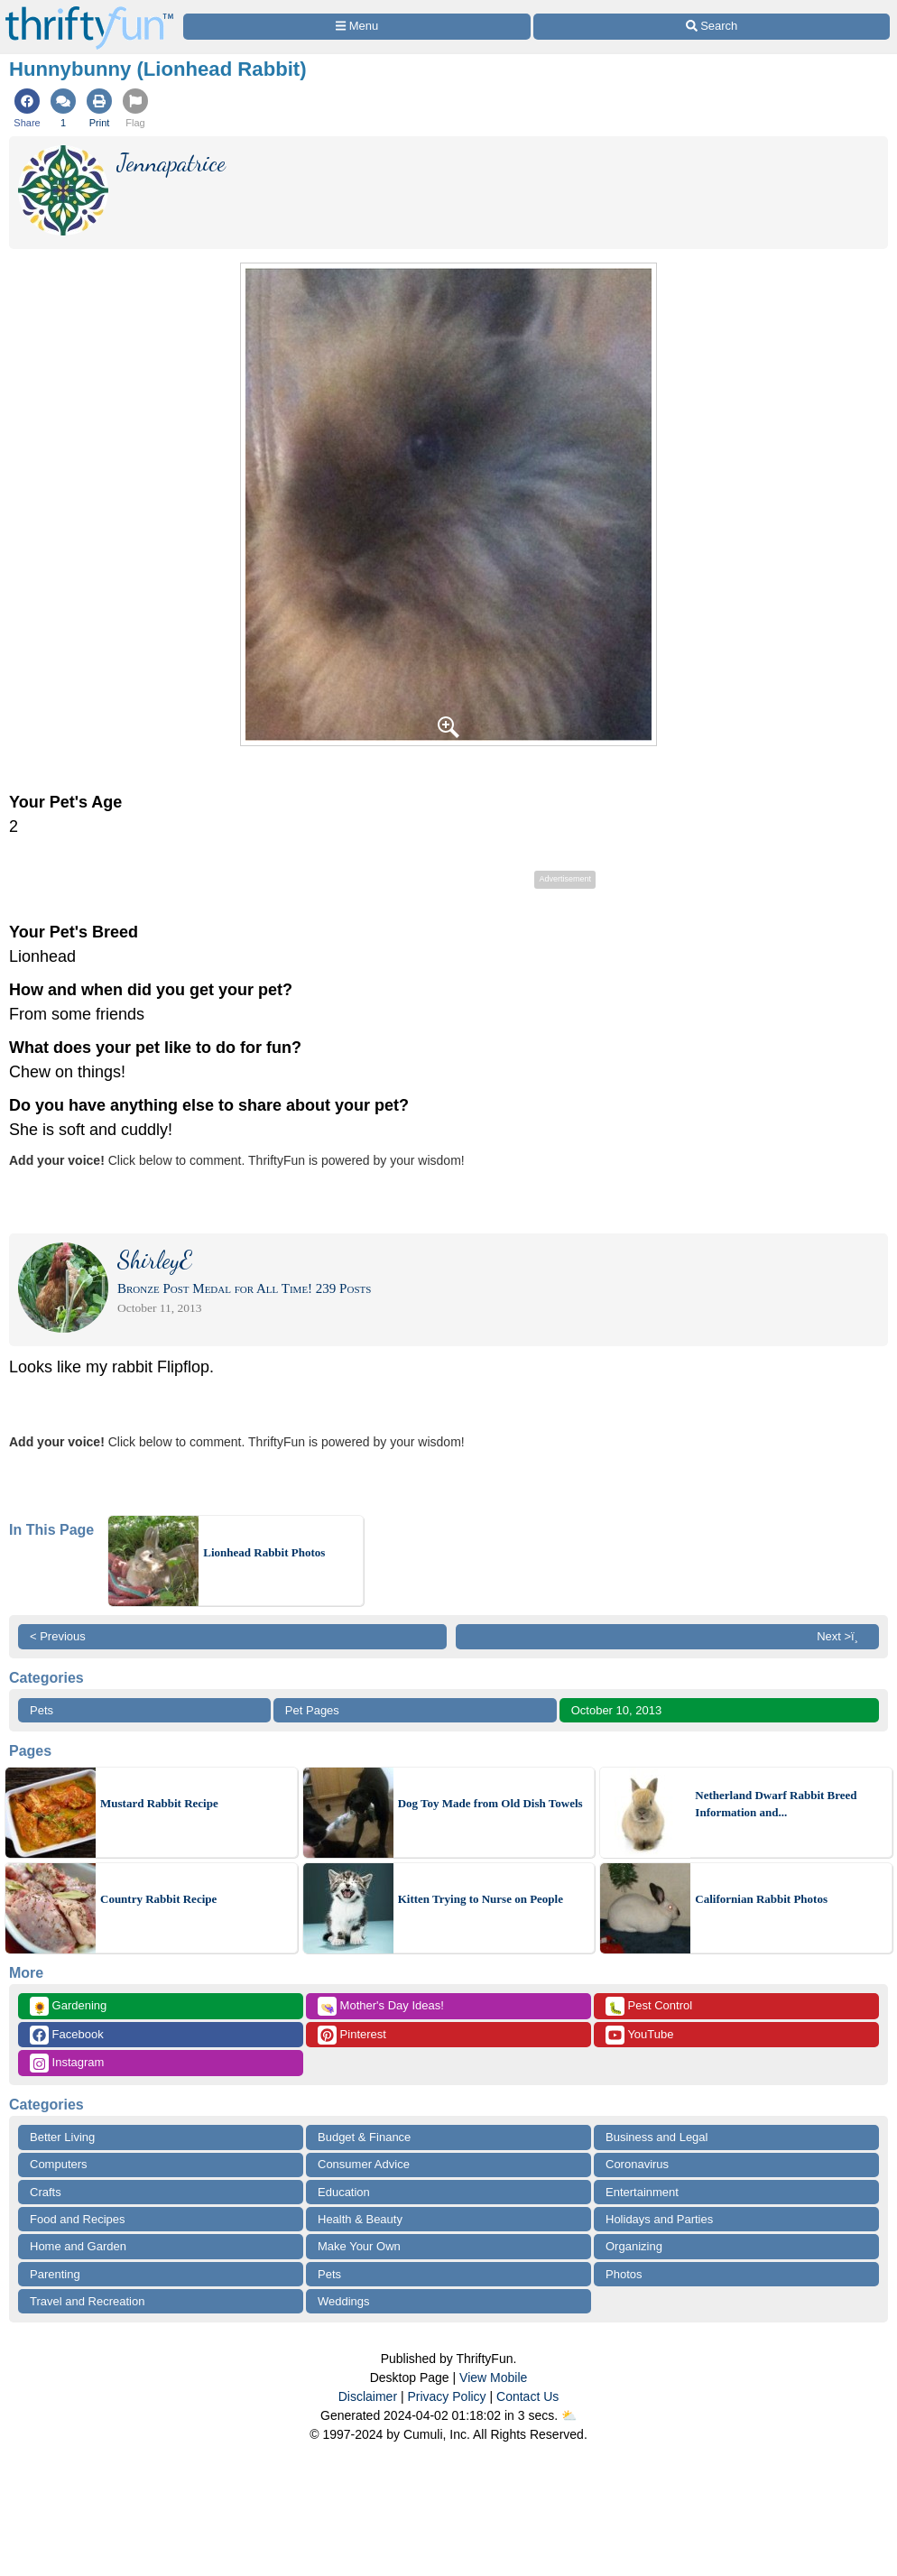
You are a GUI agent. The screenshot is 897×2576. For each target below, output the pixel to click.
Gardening (68, 2006)
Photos (624, 2274)
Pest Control (649, 2006)
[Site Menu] (357, 27)
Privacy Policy (446, 2396)
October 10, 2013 (616, 1710)
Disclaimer (367, 2396)
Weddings (344, 2301)
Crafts (45, 2192)
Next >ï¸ (842, 1636)
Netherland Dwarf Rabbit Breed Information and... (775, 1804)
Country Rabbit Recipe (158, 1899)
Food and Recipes (77, 2219)
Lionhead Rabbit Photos (264, 1552)
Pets (41, 1710)
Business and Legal (656, 2137)
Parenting (55, 2274)
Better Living (62, 2137)
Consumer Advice (364, 2164)
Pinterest (352, 2035)
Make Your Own (359, 2246)
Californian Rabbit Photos (761, 1899)
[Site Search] (711, 27)
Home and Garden (78, 2246)
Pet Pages (312, 1710)
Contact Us (527, 2396)
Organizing (634, 2246)
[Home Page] (89, 10)
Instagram (67, 2063)
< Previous (58, 1636)
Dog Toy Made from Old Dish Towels (490, 1803)
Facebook (67, 2035)
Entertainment (642, 2192)
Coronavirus (637, 2164)
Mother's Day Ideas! (381, 2006)
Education (344, 2192)
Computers (59, 2164)
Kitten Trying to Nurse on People (480, 1899)
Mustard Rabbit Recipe (159, 1803)
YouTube (639, 2035)
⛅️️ (569, 2415)
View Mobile (493, 2377)
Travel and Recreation (87, 2301)
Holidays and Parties (659, 2219)
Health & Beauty (360, 2219)
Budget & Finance (364, 2137)
